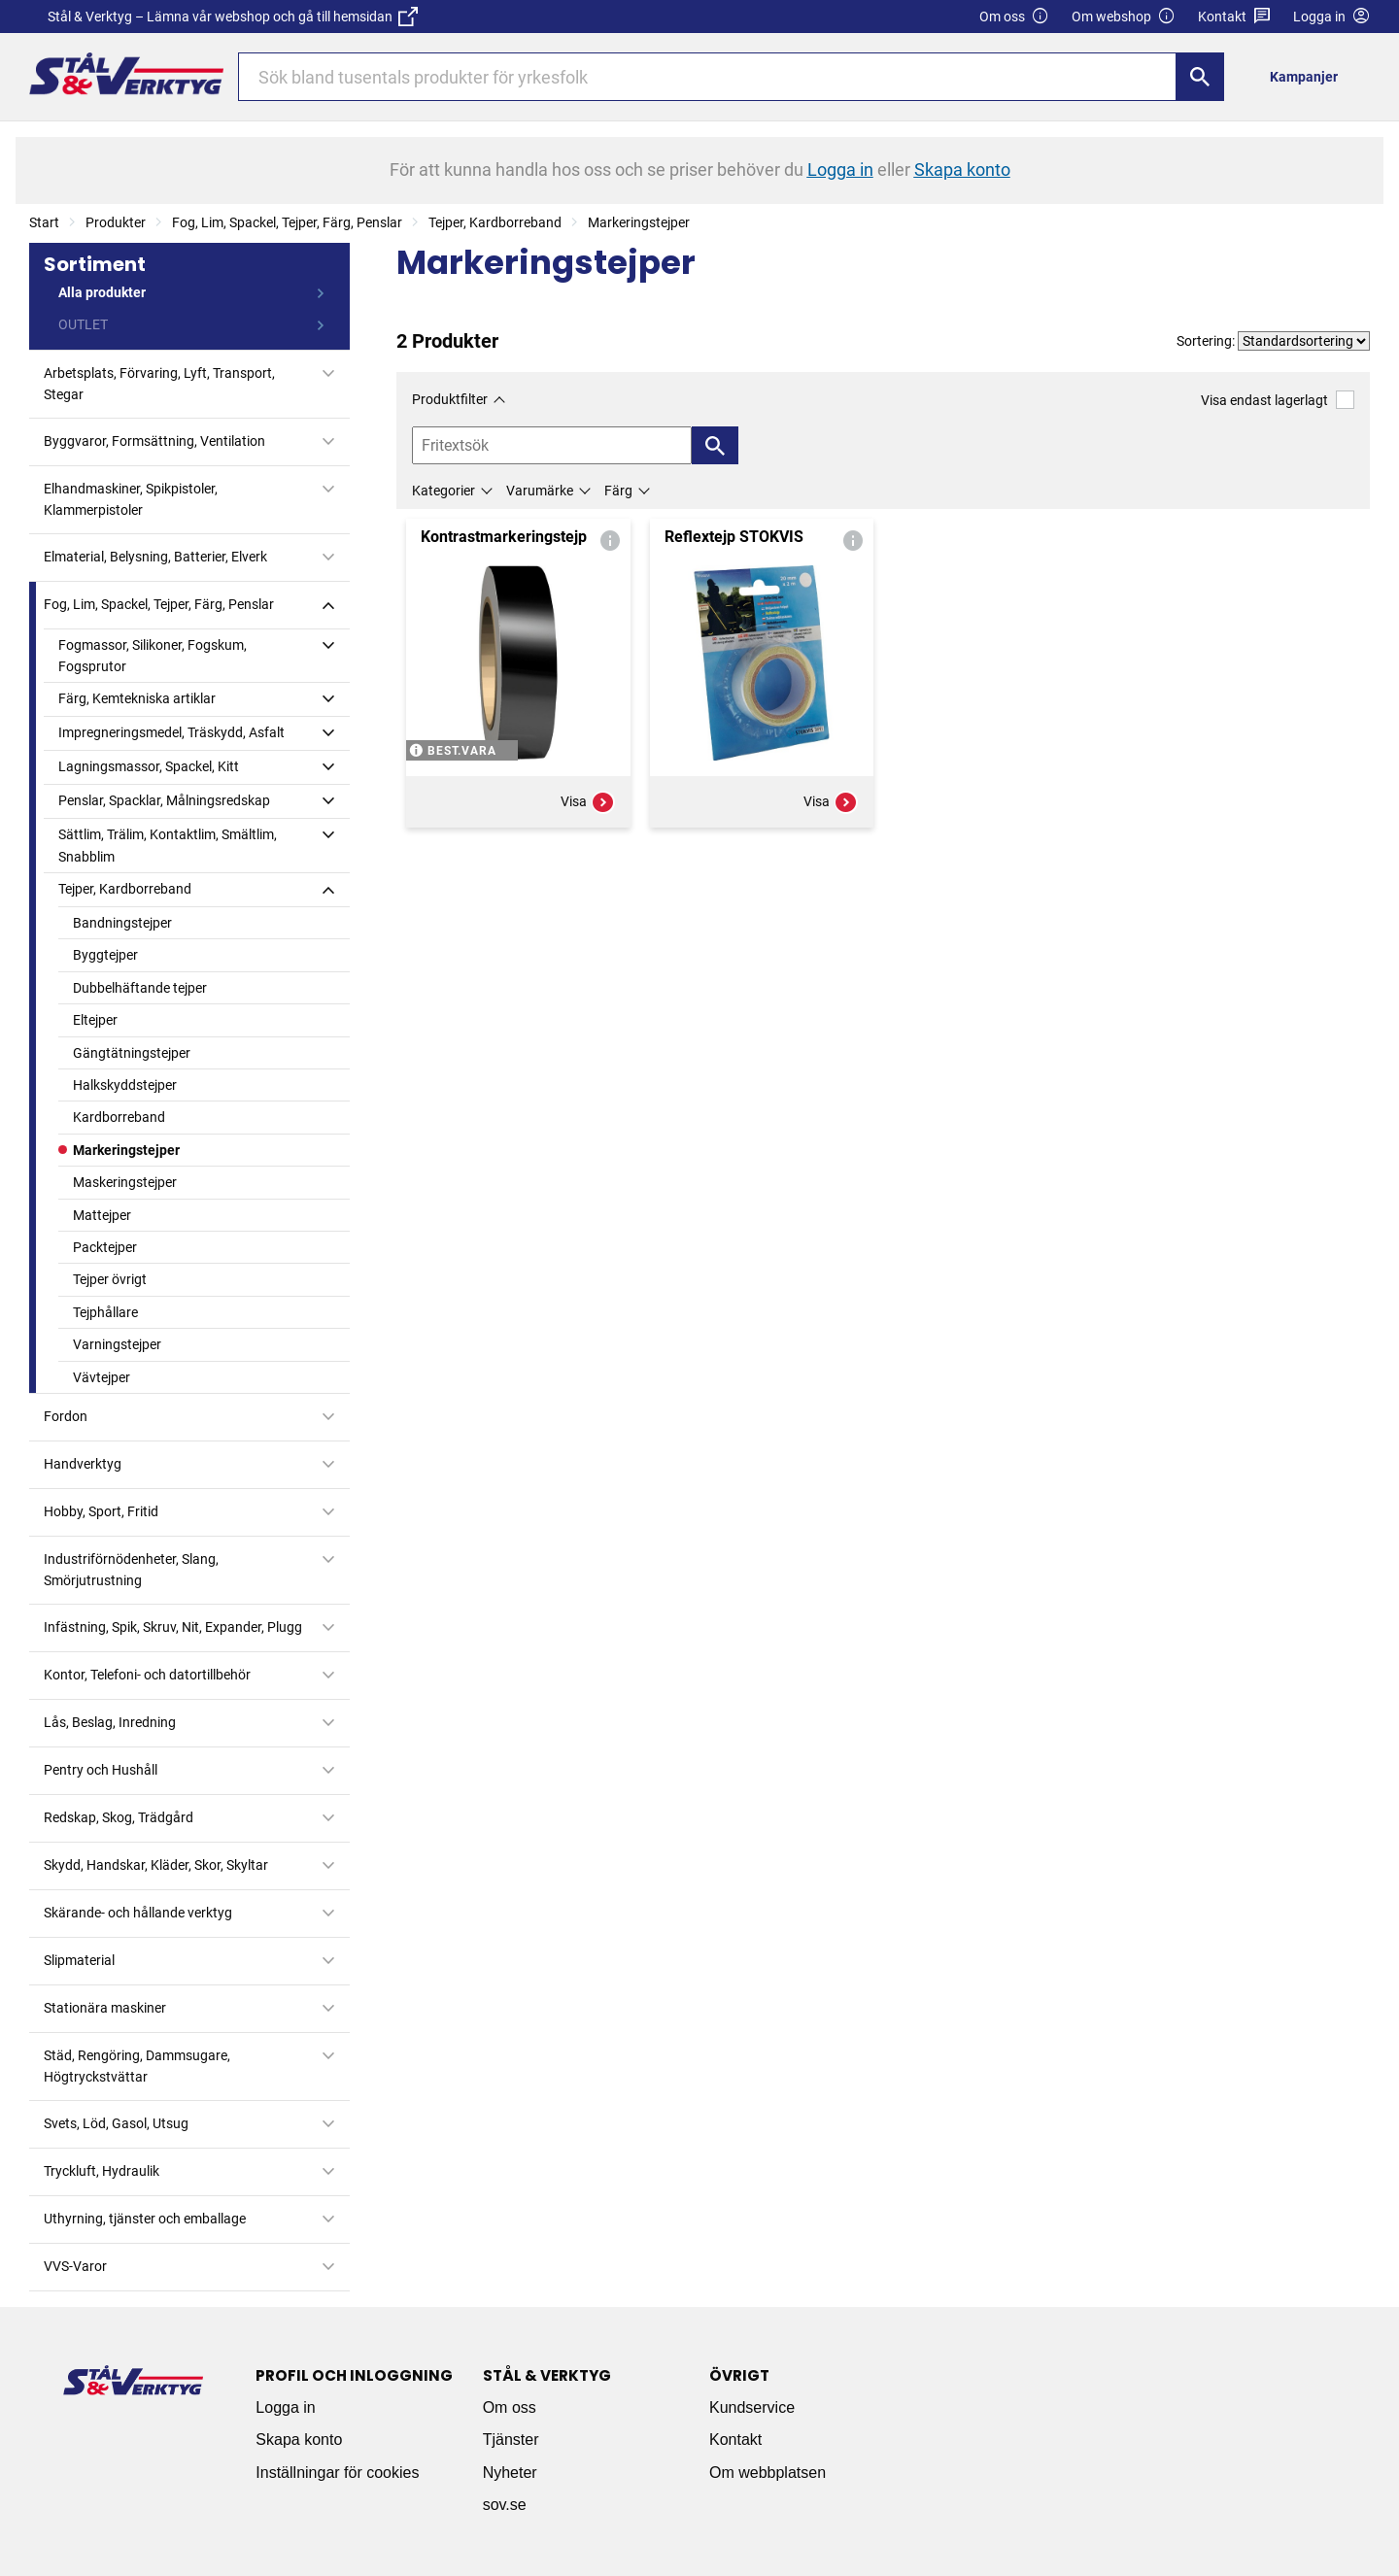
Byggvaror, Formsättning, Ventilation (154, 441)
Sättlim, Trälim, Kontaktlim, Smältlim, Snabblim (167, 845)
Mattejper (102, 1215)
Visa (588, 802)
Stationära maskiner (105, 2008)
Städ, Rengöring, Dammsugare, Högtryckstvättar (137, 2066)
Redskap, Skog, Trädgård (118, 1817)
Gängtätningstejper (131, 1053)
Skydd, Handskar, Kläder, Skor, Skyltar (156, 1865)
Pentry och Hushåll (100, 1770)
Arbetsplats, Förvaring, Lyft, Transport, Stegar (159, 383)
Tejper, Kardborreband (495, 222)
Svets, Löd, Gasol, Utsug (116, 2123)
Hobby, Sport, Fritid (101, 1511)
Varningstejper (117, 1344)
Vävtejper (101, 1377)
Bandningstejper (122, 923)
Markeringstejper (639, 222)
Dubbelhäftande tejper (140, 988)
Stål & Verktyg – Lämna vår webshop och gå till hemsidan (233, 16)
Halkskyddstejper (125, 1085)
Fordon (65, 1416)
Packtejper (105, 1247)
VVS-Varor (75, 2266)
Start (44, 222)
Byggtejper (105, 955)
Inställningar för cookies (337, 2472)
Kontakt (1234, 17)
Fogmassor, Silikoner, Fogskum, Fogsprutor (152, 655)
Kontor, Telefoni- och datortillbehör (147, 1674)
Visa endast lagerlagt (1277, 399)
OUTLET (83, 324)
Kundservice (752, 2407)
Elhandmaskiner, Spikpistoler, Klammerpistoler (131, 499)
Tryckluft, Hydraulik (101, 2171)
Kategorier (443, 490)
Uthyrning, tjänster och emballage (145, 2218)
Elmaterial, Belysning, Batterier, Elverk (155, 556)
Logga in (285, 2407)
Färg (618, 490)
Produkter (115, 222)
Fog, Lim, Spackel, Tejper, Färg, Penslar (287, 222)
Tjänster (511, 2439)
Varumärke (539, 490)
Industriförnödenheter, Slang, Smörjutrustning (131, 1569)
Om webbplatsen (767, 2472)
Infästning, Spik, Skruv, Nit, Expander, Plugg (173, 1627)
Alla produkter (102, 292)
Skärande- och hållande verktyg (138, 1912)
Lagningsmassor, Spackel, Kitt (148, 766)
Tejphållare (105, 1312)
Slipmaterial (79, 1960)
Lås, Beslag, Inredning (110, 1722)
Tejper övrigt (110, 1279)
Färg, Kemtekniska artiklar (137, 698)
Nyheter (510, 2472)
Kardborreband (119, 1117)
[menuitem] (1309, 76)
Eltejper (95, 1020)
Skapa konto (299, 2439)
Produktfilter (450, 399)
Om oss (1014, 17)
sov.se (505, 2504)
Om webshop (1124, 17)
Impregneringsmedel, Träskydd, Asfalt (171, 732)
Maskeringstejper (125, 1182)
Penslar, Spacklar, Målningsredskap (164, 800)
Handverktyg (82, 1464)
